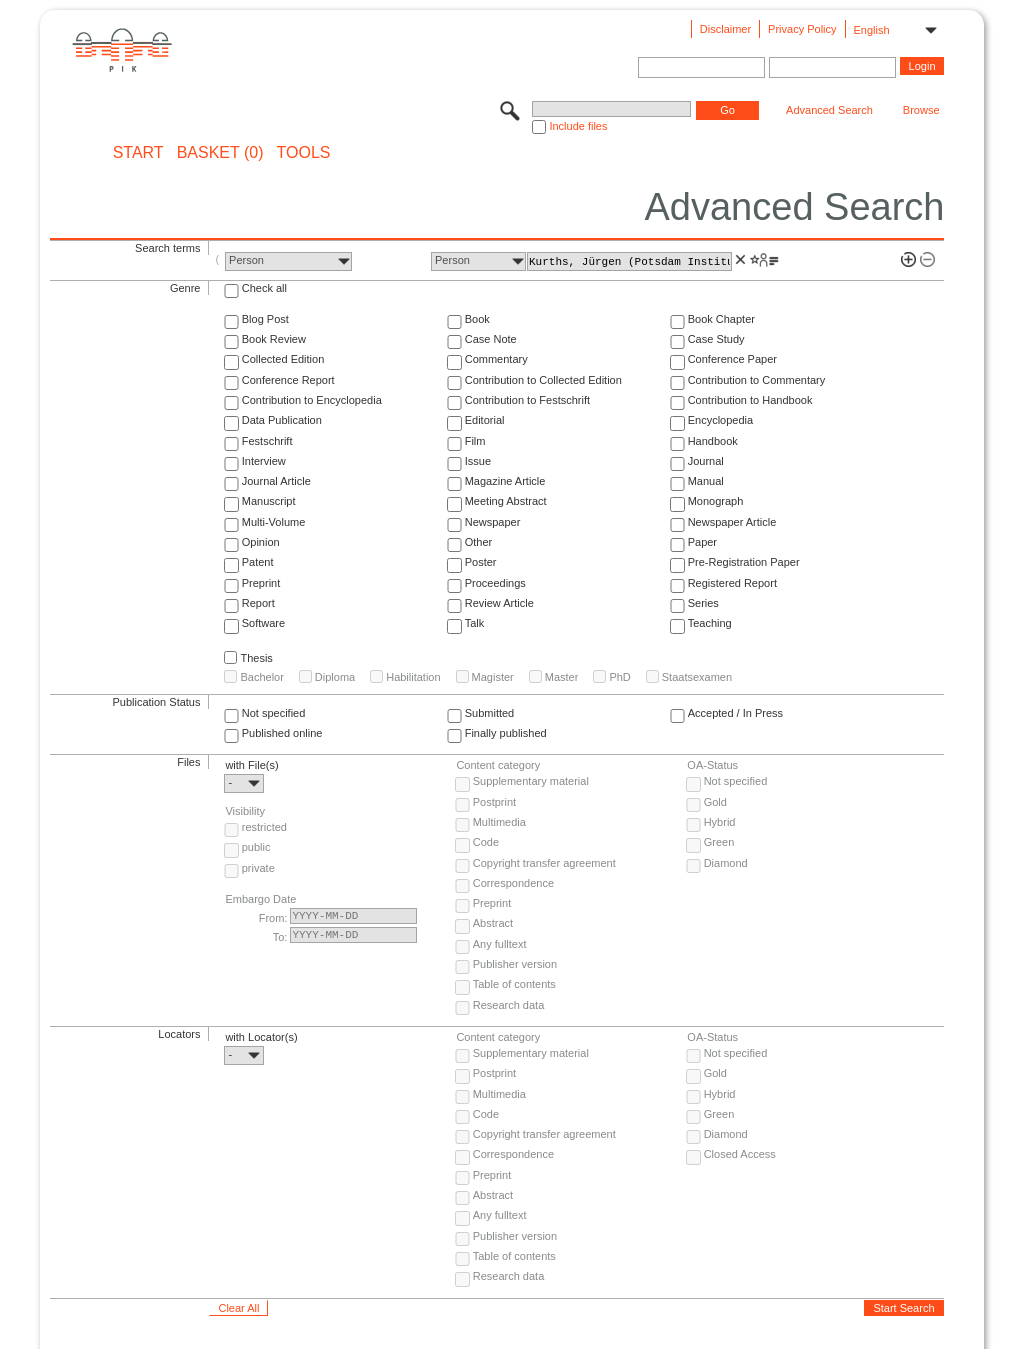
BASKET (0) (220, 153)
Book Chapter (721, 319)
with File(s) (251, 765)
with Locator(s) (261, 1037)
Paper (702, 542)
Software (263, 623)
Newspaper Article (732, 522)
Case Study (716, 339)
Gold (715, 802)
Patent (258, 562)
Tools (304, 153)
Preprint (261, 583)
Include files (578, 126)
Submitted (490, 713)
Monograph (716, 501)
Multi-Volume (274, 522)
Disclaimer (725, 29)
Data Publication (282, 420)
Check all (264, 288)
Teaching (710, 623)
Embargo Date (260, 899)
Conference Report (288, 380)
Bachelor (261, 677)
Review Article (499, 603)
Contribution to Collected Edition (543, 380)
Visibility (245, 811)
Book (477, 319)
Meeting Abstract (506, 501)
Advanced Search (829, 110)
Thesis (256, 658)
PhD (619, 677)
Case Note (491, 339)
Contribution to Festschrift (527, 400)
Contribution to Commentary (757, 380)
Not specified (274, 713)
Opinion (261, 542)
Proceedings (495, 583)
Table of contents (514, 984)
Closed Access (740, 1154)
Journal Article (276, 481)
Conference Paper (732, 359)
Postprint (494, 802)
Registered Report (732, 583)
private (258, 868)
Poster (481, 562)
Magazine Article (505, 481)
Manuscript (269, 501)
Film (475, 441)
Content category (498, 765)
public (256, 847)
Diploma (335, 677)
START (138, 153)
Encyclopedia (720, 420)
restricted (264, 827)
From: (273, 918)
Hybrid (720, 822)
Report (258, 603)
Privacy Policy (802, 29)
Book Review (274, 339)
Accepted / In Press (735, 713)
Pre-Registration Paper (744, 562)
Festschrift (267, 441)
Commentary (496, 359)
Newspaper (493, 522)
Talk (475, 623)
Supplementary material (531, 781)
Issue (478, 461)
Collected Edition (283, 359)
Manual (706, 481)
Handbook (713, 441)
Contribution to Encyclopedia (312, 400)
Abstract (493, 923)
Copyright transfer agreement (544, 863)
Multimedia (499, 822)
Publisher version (515, 964)
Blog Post (265, 319)
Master (562, 677)
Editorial (485, 420)
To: (280, 937)
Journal (706, 461)
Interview (264, 461)
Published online (282, 733)
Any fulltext (500, 944)
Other (479, 542)
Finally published (506, 733)
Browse (921, 110)
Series (703, 603)
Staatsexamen (697, 677)
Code (486, 842)
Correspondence (513, 883)
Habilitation (413, 677)
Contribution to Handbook (750, 400)
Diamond (726, 863)
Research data (509, 1005)
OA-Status (712, 765)
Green (719, 842)
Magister (493, 677)
